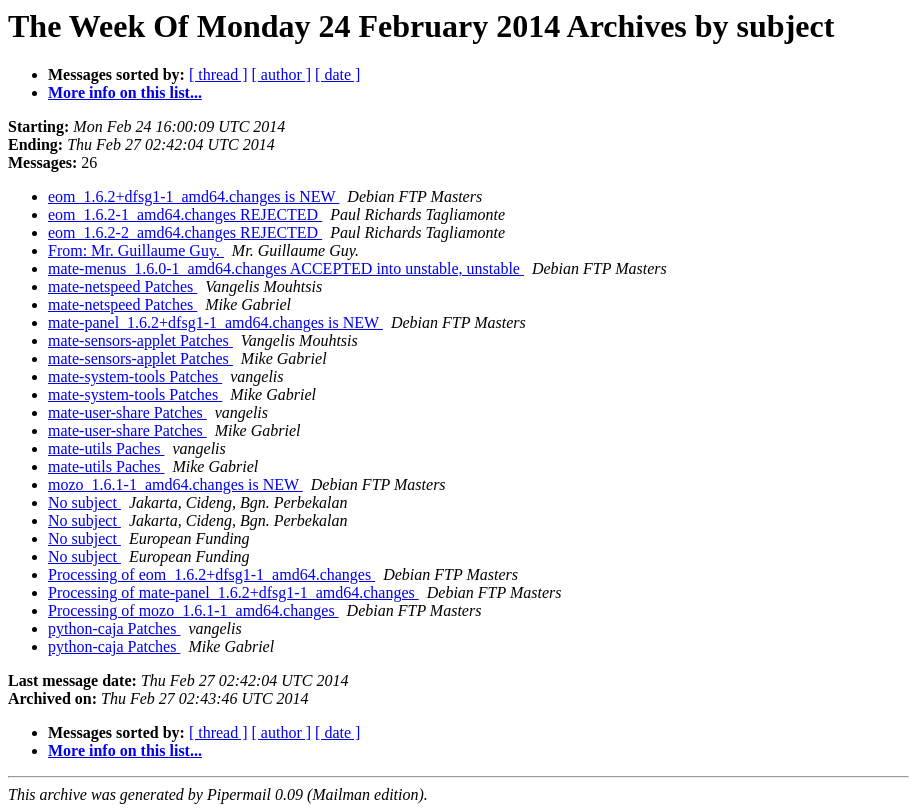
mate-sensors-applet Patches (140, 340)
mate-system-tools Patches (135, 376)
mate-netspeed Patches (122, 286)
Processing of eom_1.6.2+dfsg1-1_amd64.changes (211, 574)
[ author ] (282, 74)
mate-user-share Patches (127, 412)
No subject (84, 502)
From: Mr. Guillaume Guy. (136, 250)
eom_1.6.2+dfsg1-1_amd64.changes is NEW (193, 196)
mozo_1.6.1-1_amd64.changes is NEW (175, 484)
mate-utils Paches (106, 448)
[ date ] (337, 74)
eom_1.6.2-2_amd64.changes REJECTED (185, 232)
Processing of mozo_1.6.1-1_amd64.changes (193, 610)
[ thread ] (218, 74)
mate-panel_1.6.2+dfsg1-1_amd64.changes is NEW (215, 322)
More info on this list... (125, 92)
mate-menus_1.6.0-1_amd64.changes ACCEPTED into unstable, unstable (286, 268)
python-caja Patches (114, 628)
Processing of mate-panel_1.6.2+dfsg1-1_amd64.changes (233, 592)
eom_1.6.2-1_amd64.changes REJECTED (185, 214)
